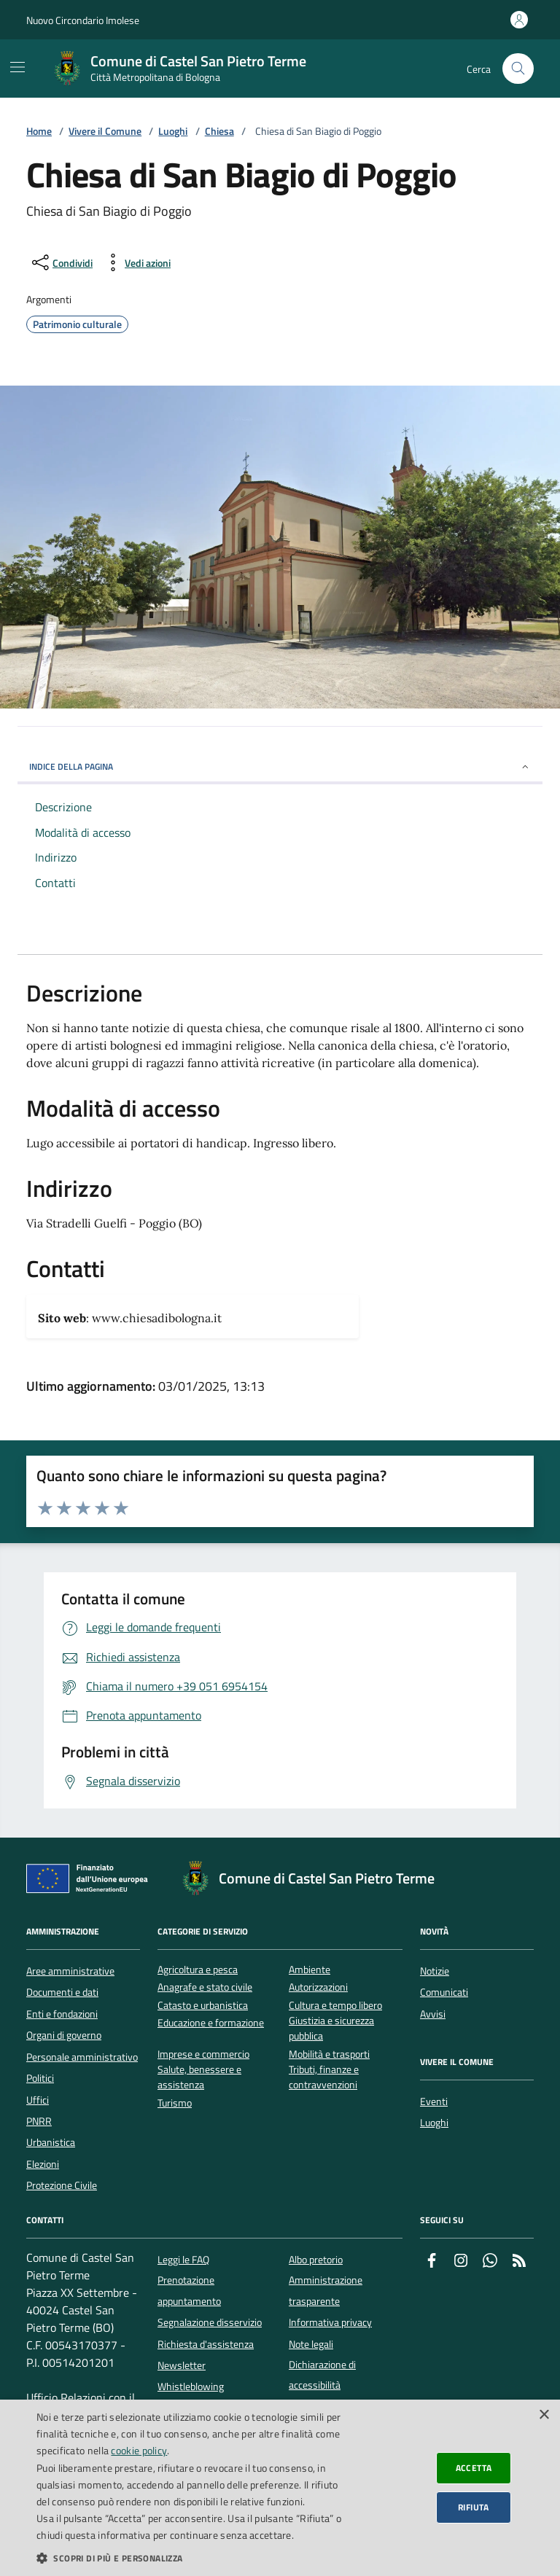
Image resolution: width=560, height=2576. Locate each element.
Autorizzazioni (318, 1987)
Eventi (434, 2101)
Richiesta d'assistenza (206, 2344)
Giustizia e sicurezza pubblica (331, 2028)
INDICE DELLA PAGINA (280, 766)
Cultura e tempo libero (335, 2005)
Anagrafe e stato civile (205, 1987)
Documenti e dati (62, 1992)
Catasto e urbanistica (203, 2005)
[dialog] (280, 2488)
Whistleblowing (191, 2386)
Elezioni (42, 2164)
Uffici (37, 2100)
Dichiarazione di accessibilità (322, 2375)
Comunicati (444, 1992)
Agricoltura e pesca (198, 1970)
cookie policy (139, 2450)
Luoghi (172, 131)
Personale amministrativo (82, 2057)
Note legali (311, 2344)
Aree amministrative (70, 1971)
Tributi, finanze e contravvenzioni (324, 2077)
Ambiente (309, 1970)
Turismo (175, 2103)
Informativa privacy (330, 2322)
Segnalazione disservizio (210, 2322)
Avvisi (433, 2014)
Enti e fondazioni (62, 2014)
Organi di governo (63, 2035)
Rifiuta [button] (473, 2507)
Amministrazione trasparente (325, 2290)
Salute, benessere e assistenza (199, 2077)
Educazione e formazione (211, 2023)
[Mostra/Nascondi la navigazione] (17, 67)
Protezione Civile (61, 2185)
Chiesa (219, 131)
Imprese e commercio (203, 2054)
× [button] (543, 2415)
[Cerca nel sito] (518, 69)
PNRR (39, 2121)
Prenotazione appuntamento (189, 2290)
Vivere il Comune (105, 131)
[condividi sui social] (61, 262)
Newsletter (182, 2365)
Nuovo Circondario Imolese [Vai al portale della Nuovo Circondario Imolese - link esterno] (82, 20)
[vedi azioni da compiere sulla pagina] (136, 262)
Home (39, 131)
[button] (192, 2557)
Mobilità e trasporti (329, 2054)
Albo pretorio (316, 2260)
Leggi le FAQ (183, 2260)
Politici (40, 2078)
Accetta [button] (474, 2468)
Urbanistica (50, 2142)
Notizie (434, 1971)
